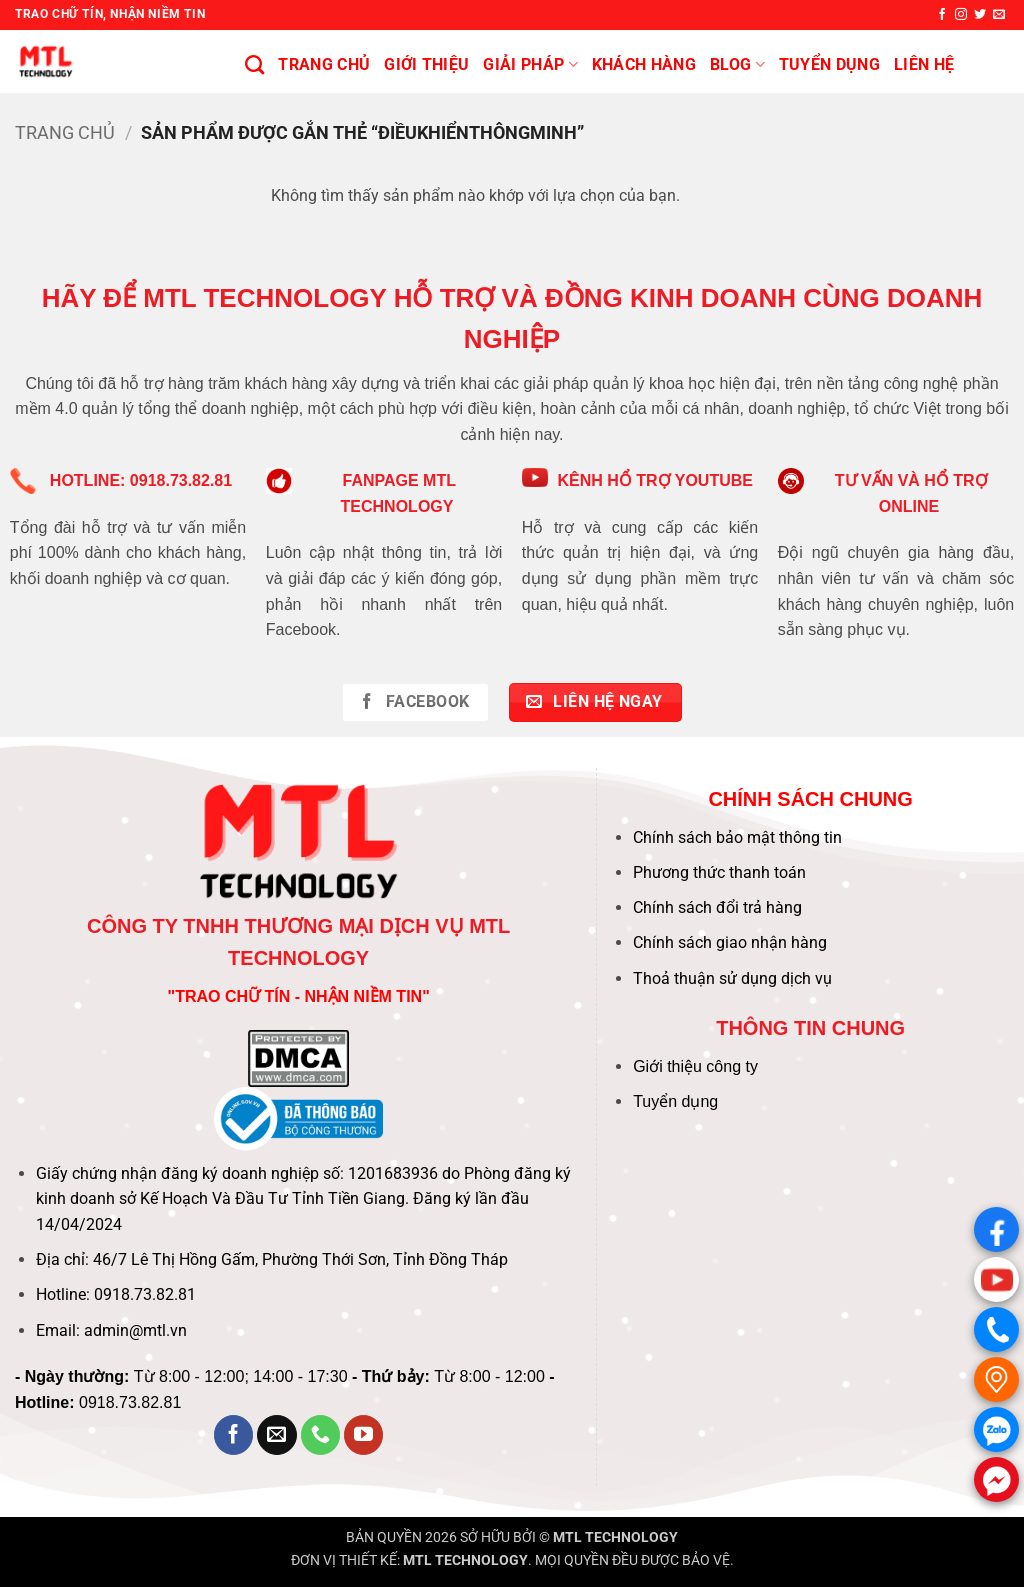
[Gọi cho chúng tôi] (321, 1435)
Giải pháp (530, 65)
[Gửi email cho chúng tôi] (999, 15)
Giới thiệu (426, 64)
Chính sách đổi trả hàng (717, 907)
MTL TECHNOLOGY (615, 1537)
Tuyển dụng (675, 1101)
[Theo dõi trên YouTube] (364, 1435)
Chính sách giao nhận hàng (730, 942)
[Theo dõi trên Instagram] (961, 15)
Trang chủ (324, 64)
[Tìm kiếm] (254, 64)
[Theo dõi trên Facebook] (942, 15)
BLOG (737, 65)
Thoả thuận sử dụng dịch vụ (732, 978)
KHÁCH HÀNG (644, 64)
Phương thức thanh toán (719, 872)
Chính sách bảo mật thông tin (737, 837)
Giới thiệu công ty (695, 1066)
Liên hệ (924, 64)
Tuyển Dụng (829, 64)
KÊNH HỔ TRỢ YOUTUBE (655, 480)
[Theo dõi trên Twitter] (980, 15)
